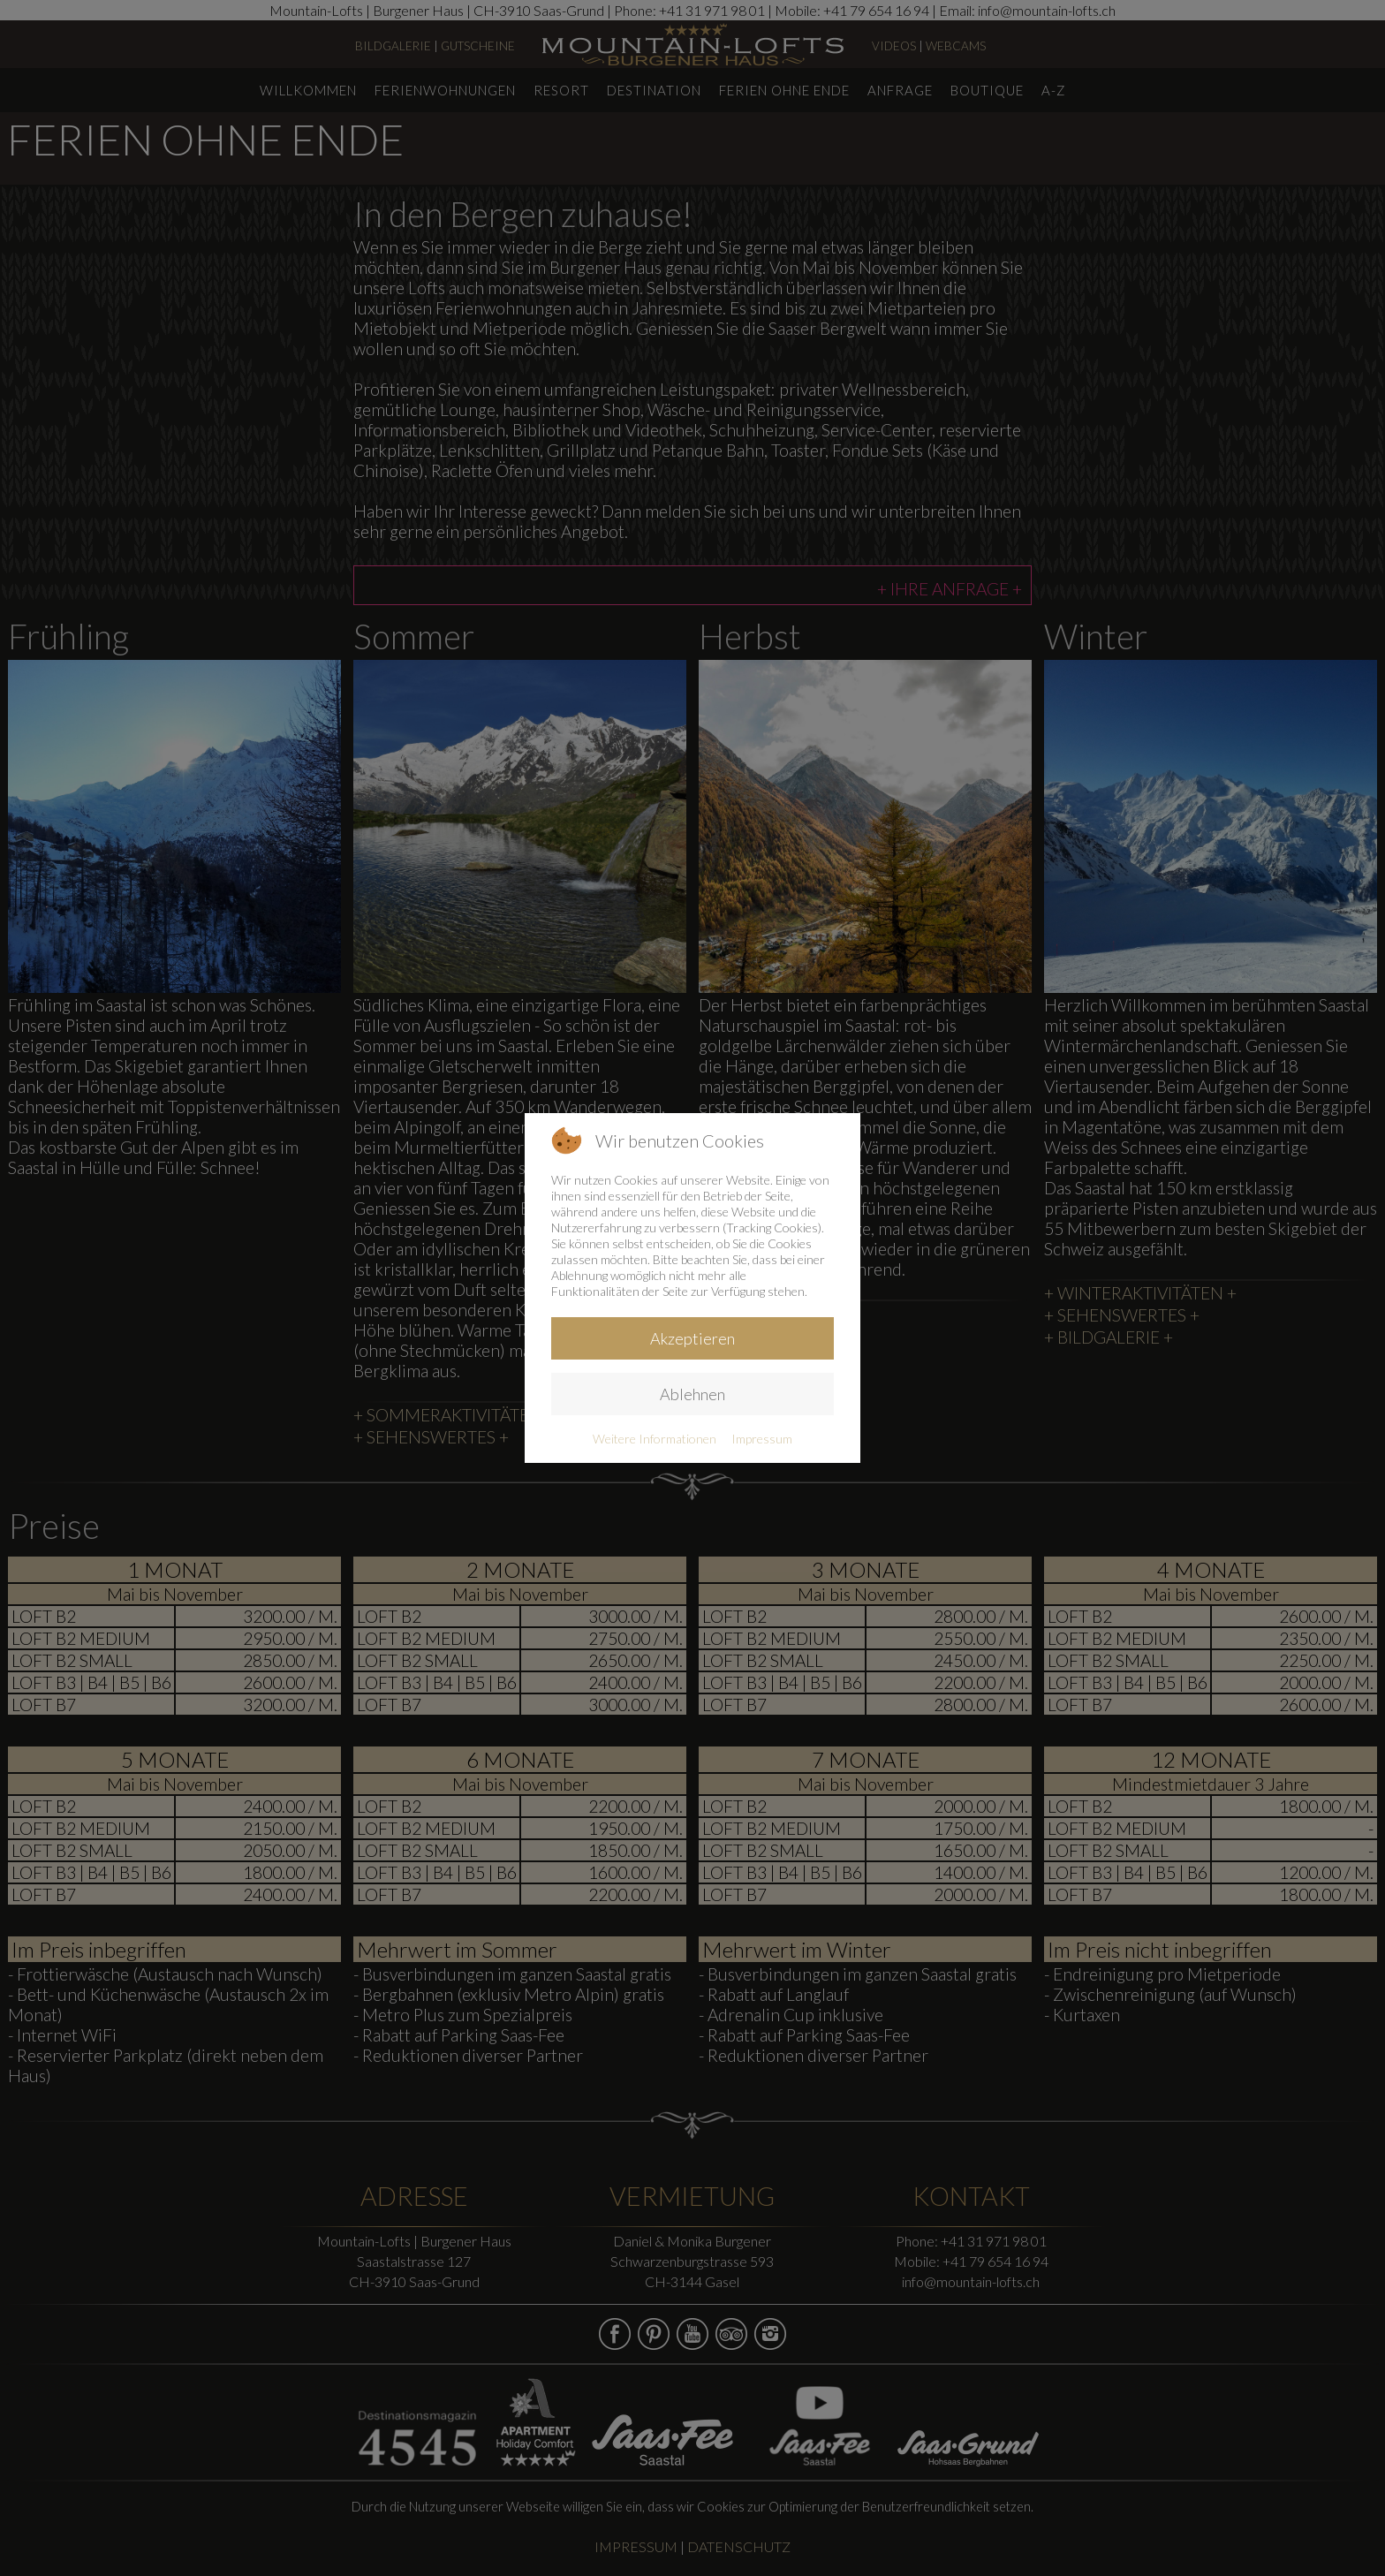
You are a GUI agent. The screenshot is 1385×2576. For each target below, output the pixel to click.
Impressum (761, 1438)
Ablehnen (692, 1394)
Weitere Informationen (654, 1438)
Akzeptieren (692, 1338)
